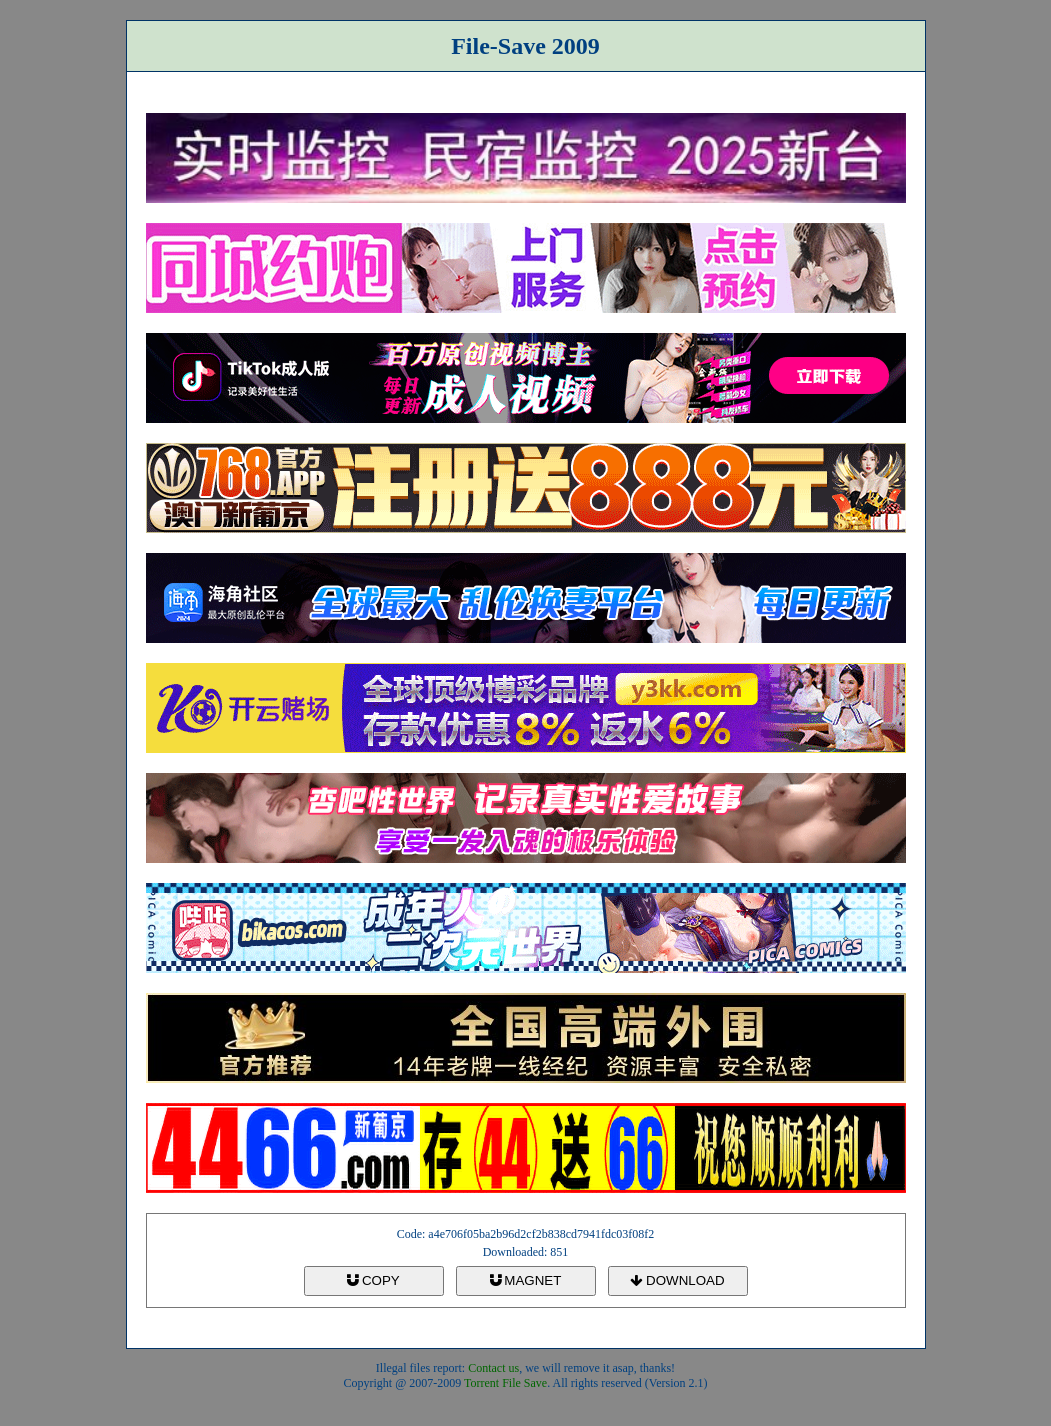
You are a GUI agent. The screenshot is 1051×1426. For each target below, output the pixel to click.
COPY (373, 1280)
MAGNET (526, 1280)
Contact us (493, 1368)
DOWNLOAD (677, 1280)
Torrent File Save (505, 1383)
